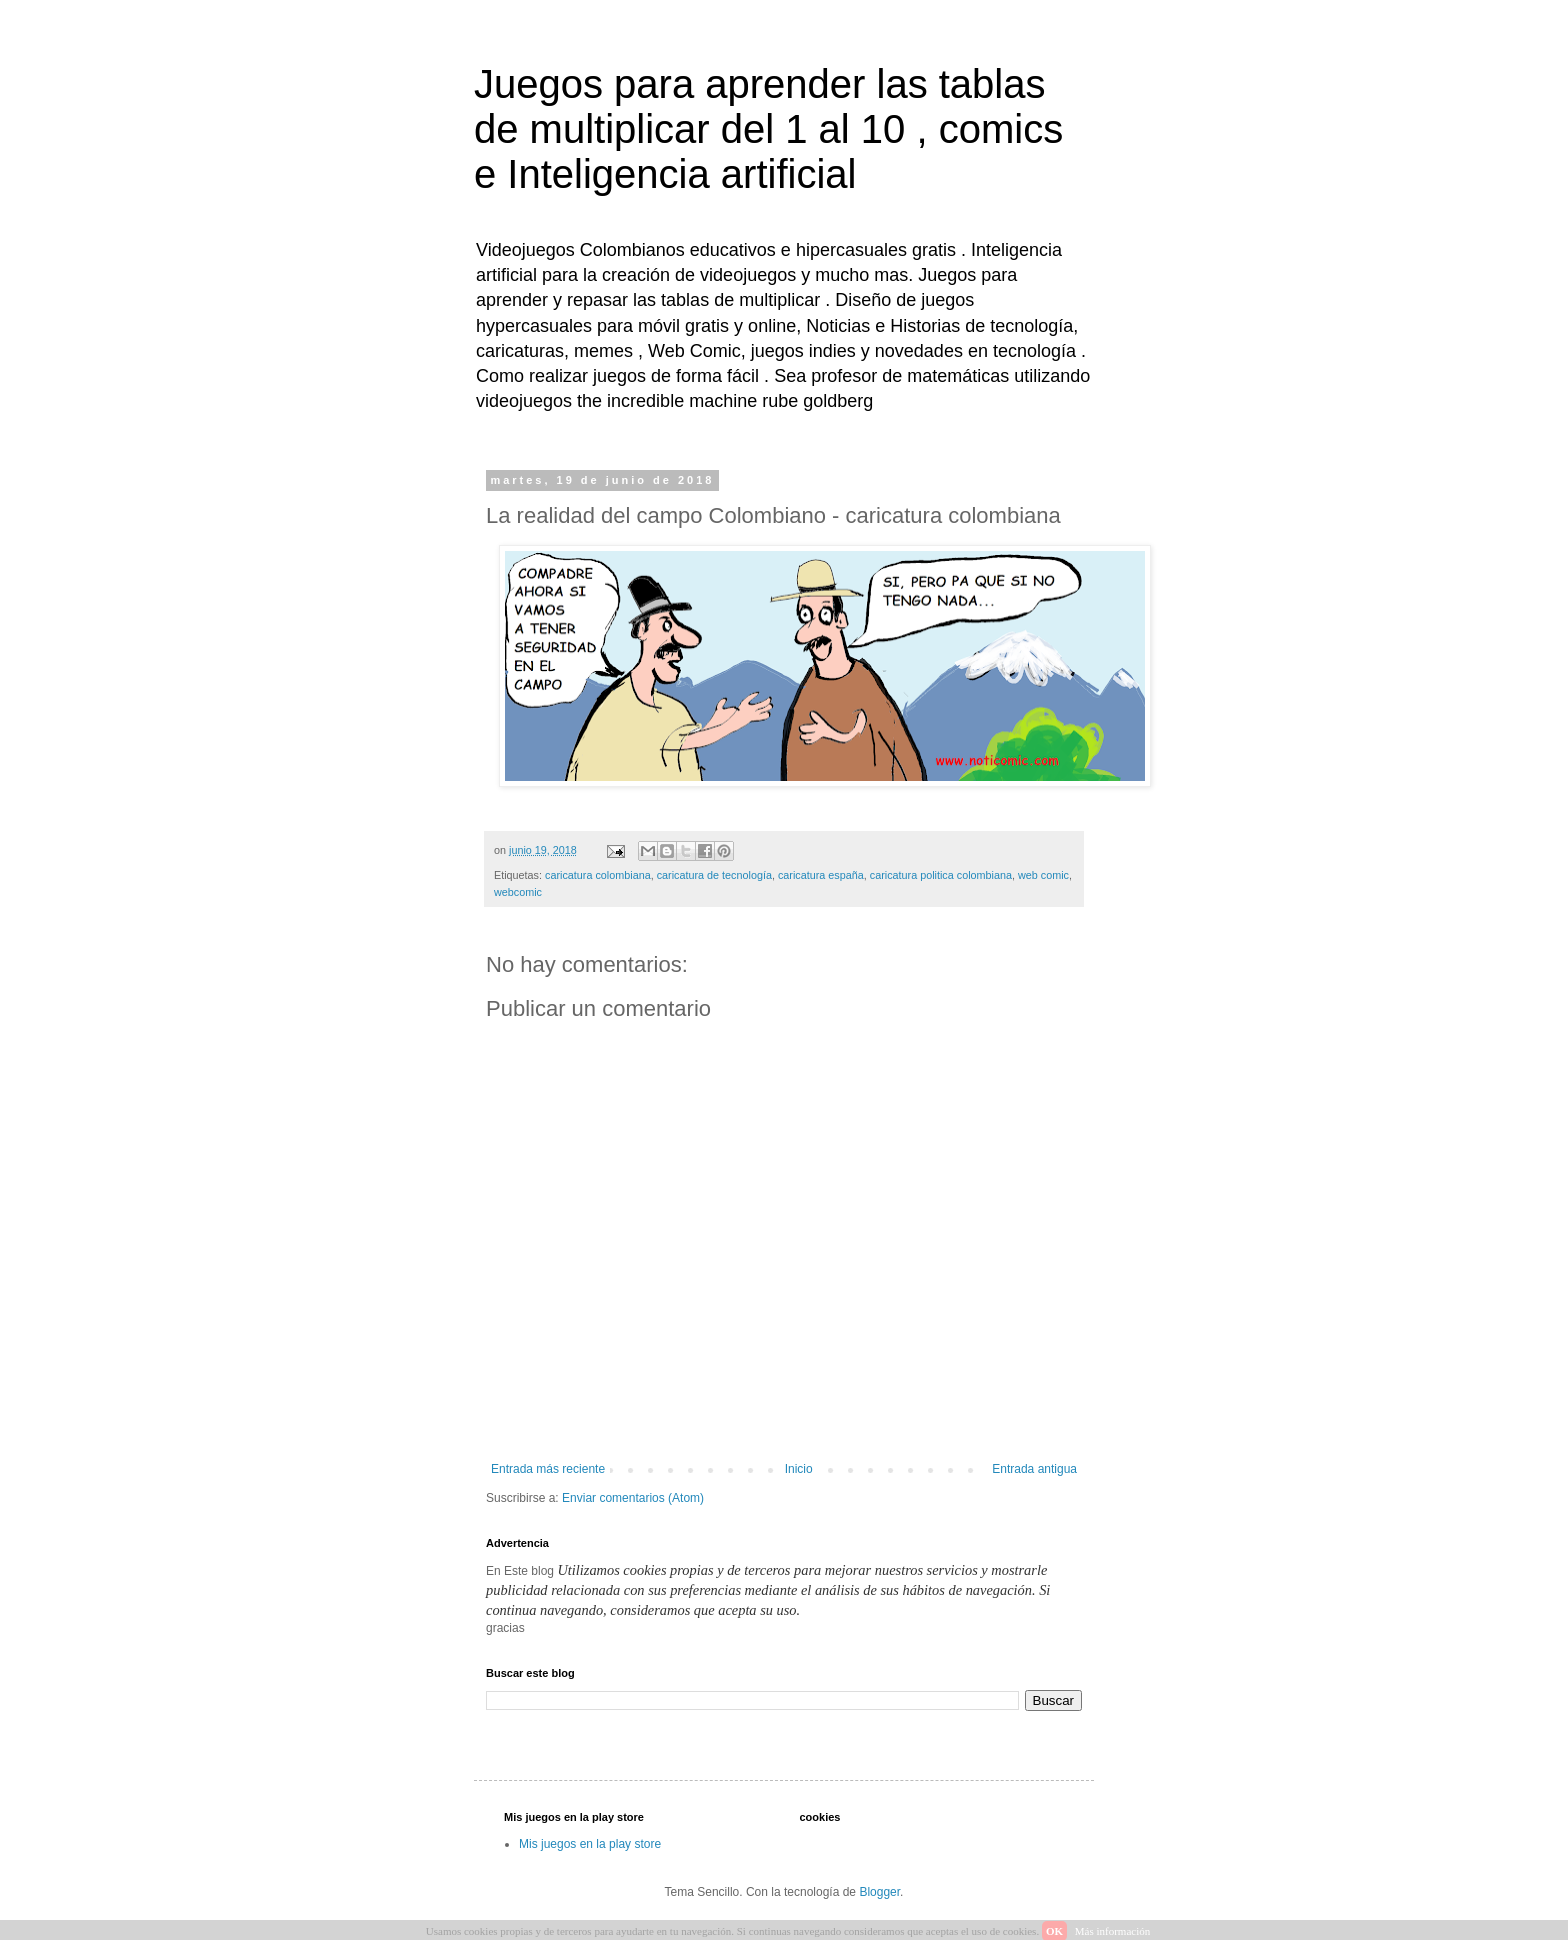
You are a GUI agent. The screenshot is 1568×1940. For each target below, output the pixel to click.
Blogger (879, 1892)
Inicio (799, 1469)
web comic (1043, 875)
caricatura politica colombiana (941, 875)
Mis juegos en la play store (590, 1844)
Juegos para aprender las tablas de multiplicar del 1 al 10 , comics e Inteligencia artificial (768, 129)
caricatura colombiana (598, 875)
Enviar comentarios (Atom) (633, 1498)
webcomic (518, 892)
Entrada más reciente (548, 1469)
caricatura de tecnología (714, 875)
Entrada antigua (1034, 1469)
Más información (1112, 1931)
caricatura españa (821, 875)
